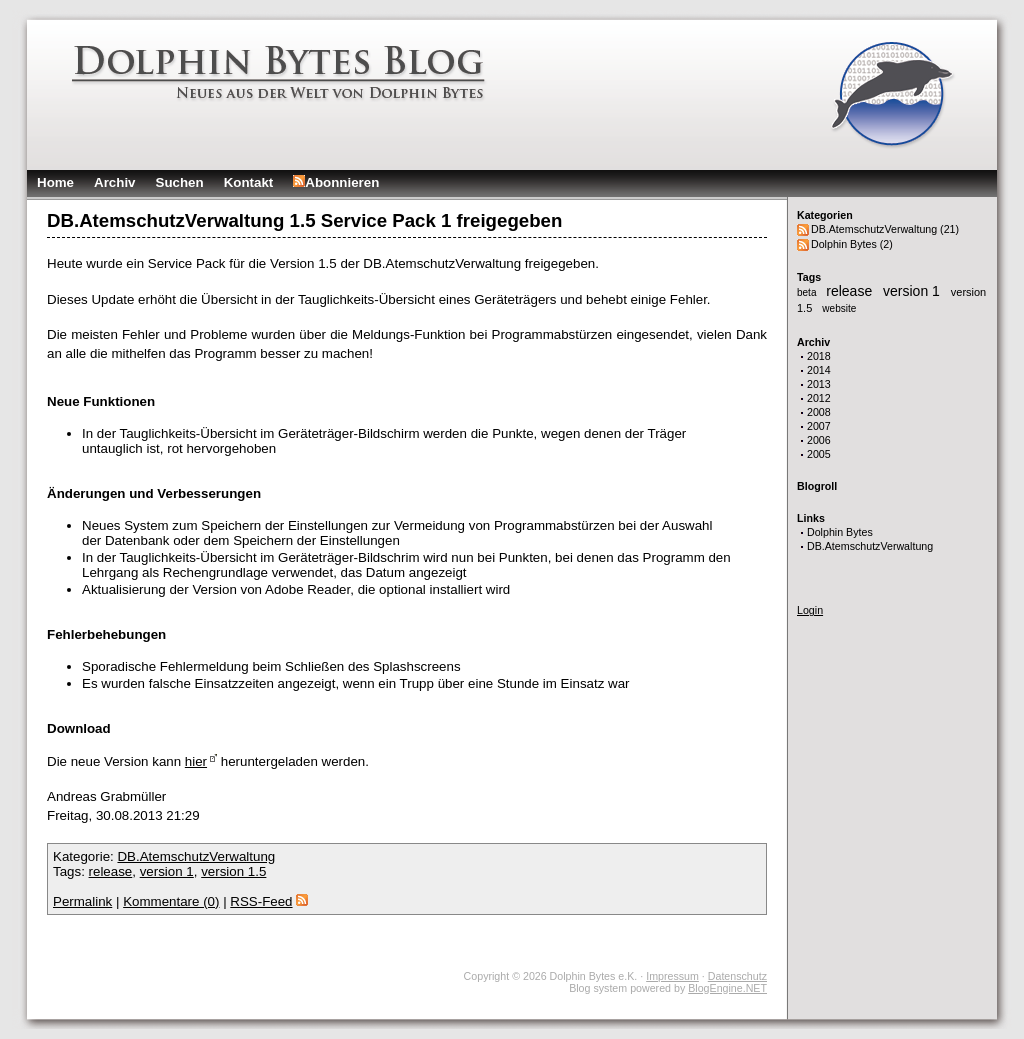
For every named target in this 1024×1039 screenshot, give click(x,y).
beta (808, 292)
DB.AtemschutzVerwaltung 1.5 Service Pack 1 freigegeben (304, 220)
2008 (819, 412)
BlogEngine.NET (727, 988)
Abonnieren (336, 182)
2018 (819, 356)
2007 (819, 426)
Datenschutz (737, 976)
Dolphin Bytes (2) (852, 244)
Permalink (82, 901)
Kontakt (249, 182)
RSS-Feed (268, 901)
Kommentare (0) (171, 901)
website (839, 308)
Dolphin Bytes (840, 532)
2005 (819, 454)
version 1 (913, 291)
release (851, 291)
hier (196, 761)
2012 (819, 398)
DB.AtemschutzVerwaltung (870, 546)
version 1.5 (233, 871)
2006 (819, 440)
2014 (819, 370)
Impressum (672, 976)
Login (810, 610)
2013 (819, 384)
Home (55, 182)
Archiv (114, 182)
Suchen (180, 182)
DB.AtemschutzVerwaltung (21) (885, 229)
